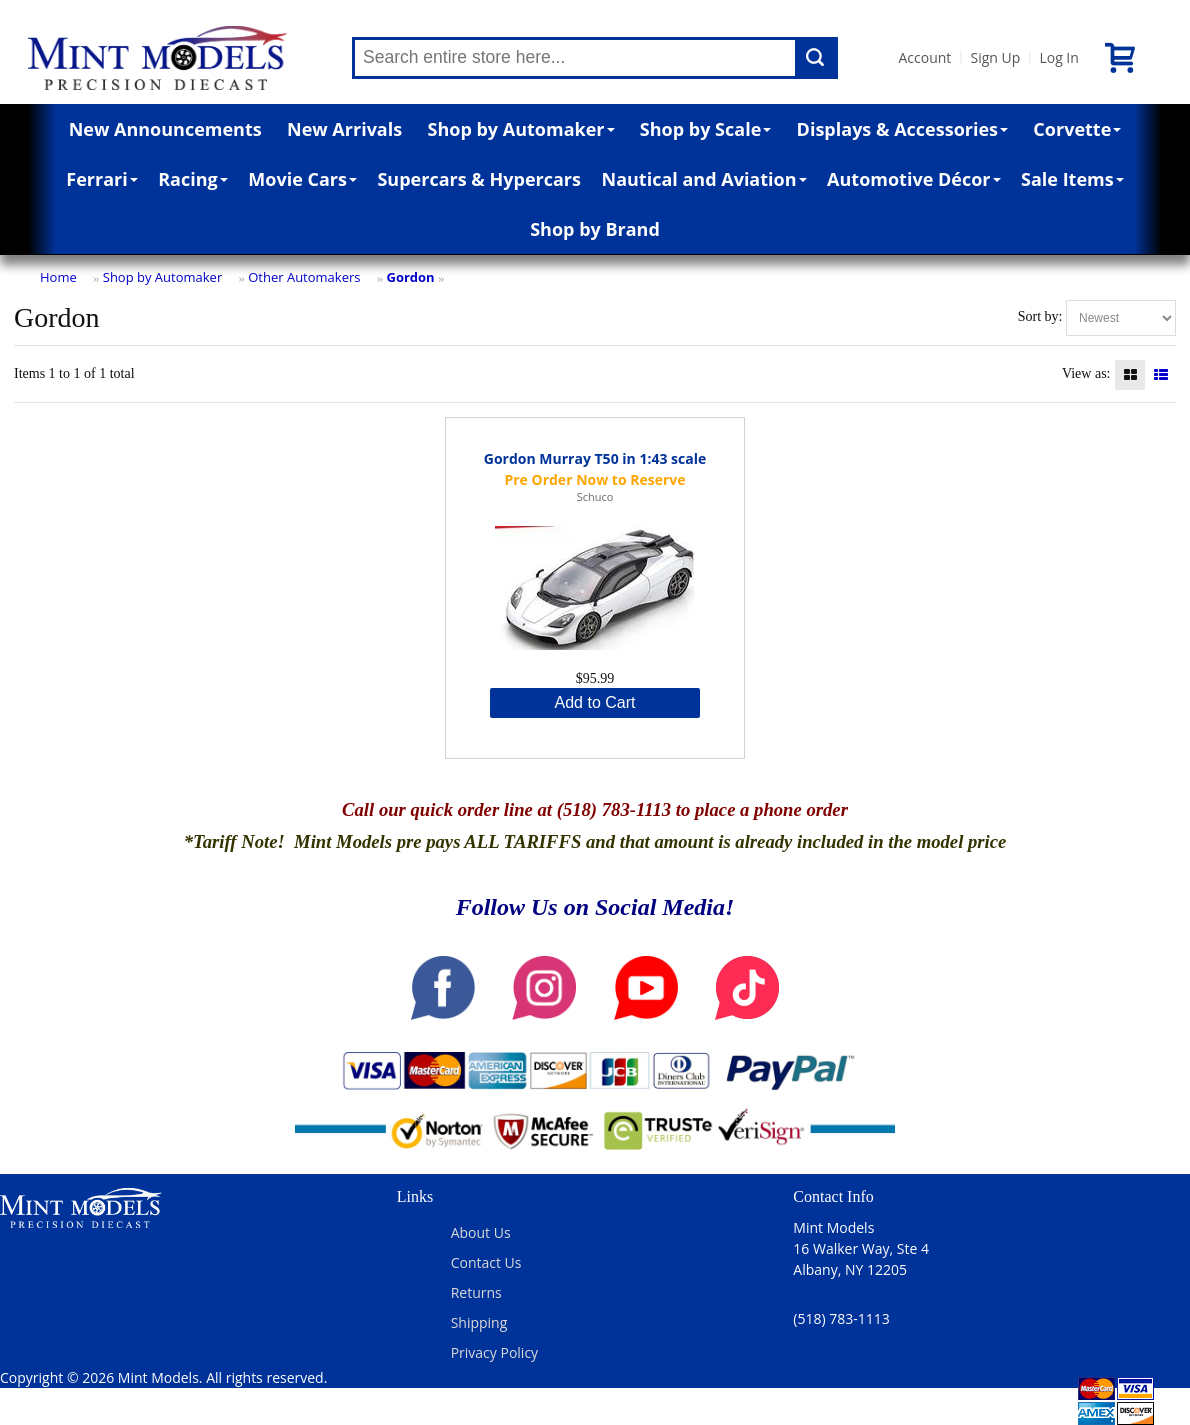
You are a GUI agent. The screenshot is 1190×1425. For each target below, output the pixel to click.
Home (58, 277)
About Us (481, 1232)
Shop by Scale (705, 129)
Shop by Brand (595, 229)
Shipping (479, 1322)
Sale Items (1072, 179)
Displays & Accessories (902, 129)
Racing (193, 179)
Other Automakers (304, 277)
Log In (1058, 57)
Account (924, 57)
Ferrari (101, 179)
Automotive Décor (913, 179)
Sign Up (995, 57)
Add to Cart (595, 702)
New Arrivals (344, 129)
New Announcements (165, 129)
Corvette (1077, 129)
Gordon (410, 277)
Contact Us (486, 1262)
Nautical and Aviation (704, 179)
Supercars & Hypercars (479, 179)
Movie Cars (302, 179)
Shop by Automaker (521, 129)
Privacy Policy (494, 1352)
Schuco (595, 496)
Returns (476, 1292)
